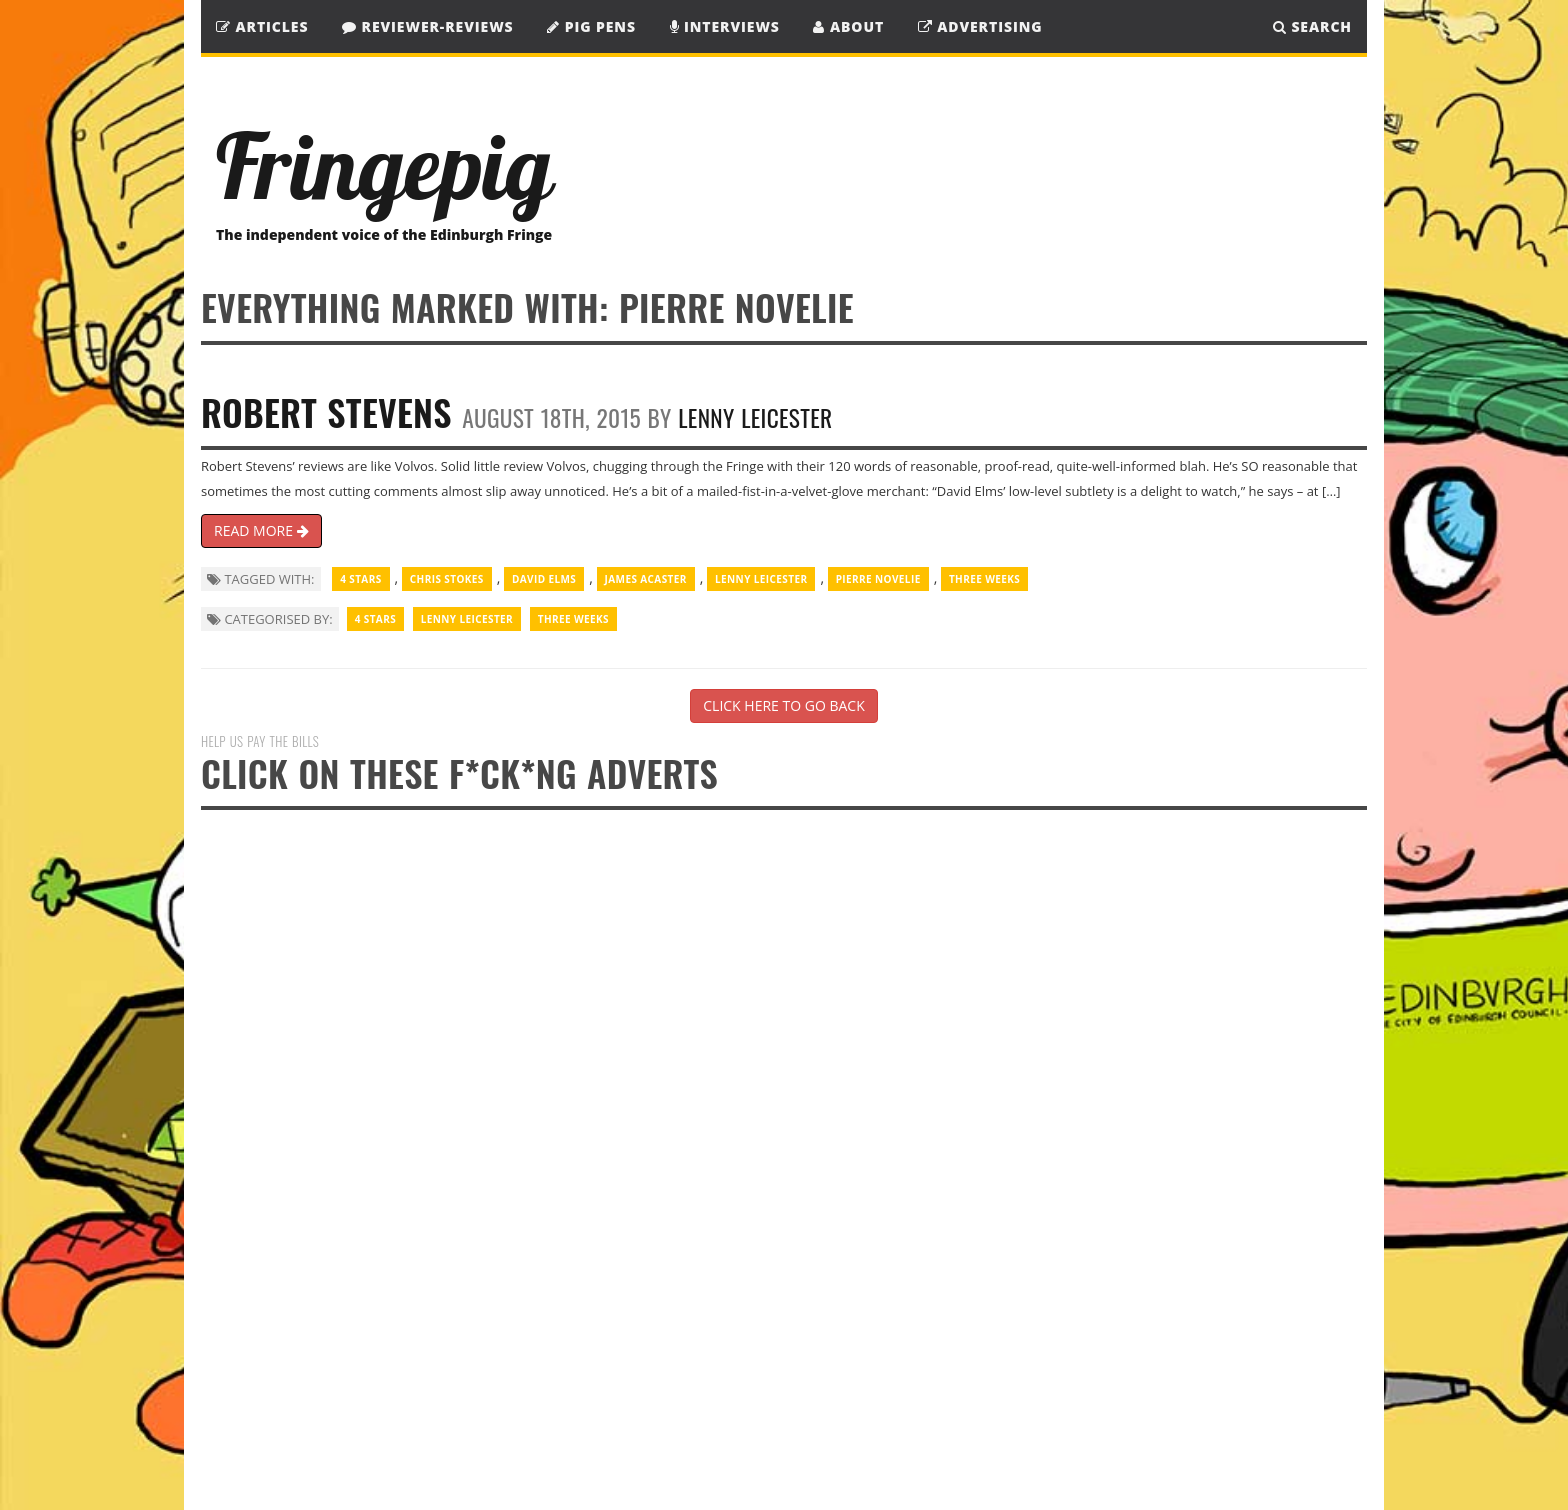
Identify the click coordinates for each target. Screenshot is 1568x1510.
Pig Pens (591, 26)
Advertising (980, 26)
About (848, 26)
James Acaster (646, 579)
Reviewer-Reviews (428, 26)
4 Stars (360, 579)
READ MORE (261, 530)
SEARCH (1312, 26)
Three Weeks (984, 579)
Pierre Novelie (878, 579)
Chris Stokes (447, 579)
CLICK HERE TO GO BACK (783, 705)
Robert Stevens (326, 411)
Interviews (725, 26)
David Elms (544, 579)
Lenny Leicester (755, 417)
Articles (262, 26)
